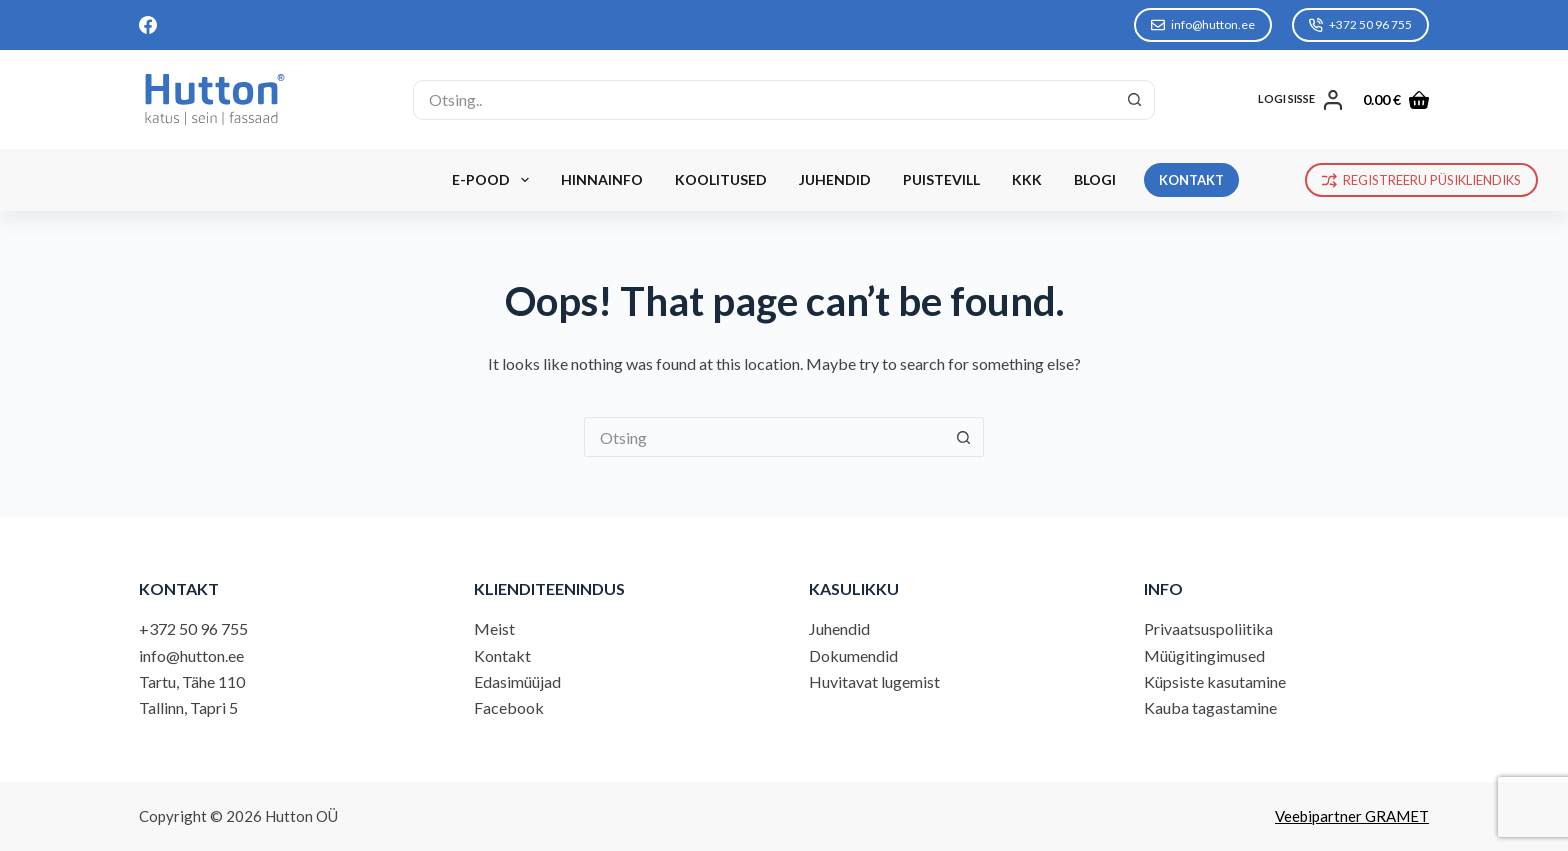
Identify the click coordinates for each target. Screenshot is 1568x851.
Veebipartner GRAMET (1352, 816)
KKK (1027, 179)
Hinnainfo (602, 179)
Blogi (1095, 179)
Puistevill (941, 179)
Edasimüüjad (517, 681)
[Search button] (1135, 100)
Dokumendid (853, 655)
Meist (494, 628)
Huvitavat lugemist (874, 681)
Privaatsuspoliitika (1208, 628)
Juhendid (835, 179)
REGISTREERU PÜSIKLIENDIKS (1422, 180)
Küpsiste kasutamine (1215, 681)
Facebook (509, 707)
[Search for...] (763, 100)
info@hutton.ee (1203, 24)
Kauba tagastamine (1210, 707)
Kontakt (502, 655)
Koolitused (721, 179)
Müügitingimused (1204, 655)
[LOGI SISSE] (1300, 100)
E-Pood (494, 180)
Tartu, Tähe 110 (192, 681)
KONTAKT (1191, 180)
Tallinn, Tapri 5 (188, 707)
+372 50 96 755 (1360, 24)
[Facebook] (148, 25)
